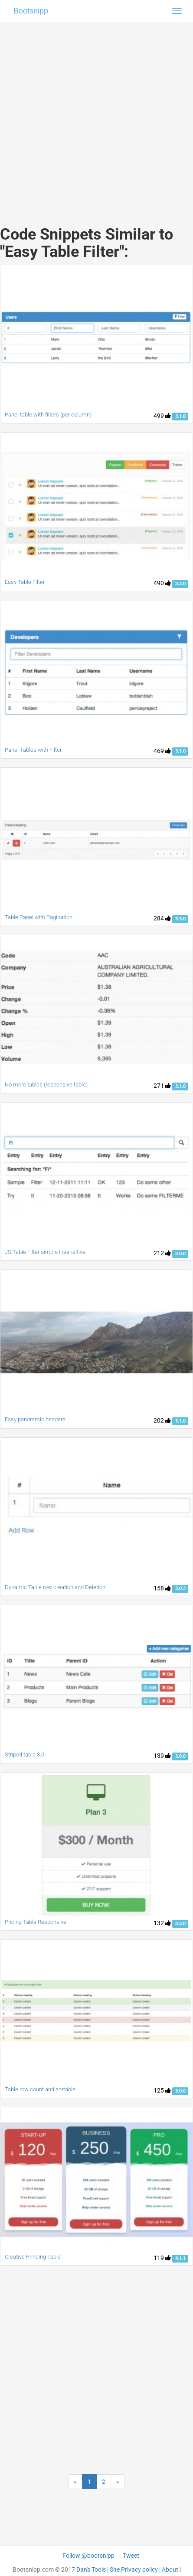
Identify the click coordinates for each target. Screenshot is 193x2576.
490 (162, 583)
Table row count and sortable (40, 2089)
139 (162, 1755)
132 (162, 1923)
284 (162, 918)
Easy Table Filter (25, 582)
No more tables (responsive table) (46, 1084)
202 (162, 1420)
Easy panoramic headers (35, 1419)
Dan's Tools (91, 2569)
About (170, 2569)
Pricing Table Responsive (35, 1922)
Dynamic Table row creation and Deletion (55, 1587)
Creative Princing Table (33, 2256)
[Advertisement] (93, 115)
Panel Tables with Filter (33, 749)
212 (162, 1253)
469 (162, 750)
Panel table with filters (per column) (48, 414)
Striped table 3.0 (24, 1754)
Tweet (131, 2555)
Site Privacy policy (134, 2569)
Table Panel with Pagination (38, 917)
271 (162, 1085)
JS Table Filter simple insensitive (45, 1252)
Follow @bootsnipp (88, 2555)
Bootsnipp (30, 11)
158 (162, 1588)
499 (162, 415)
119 (162, 2257)
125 (162, 2090)
